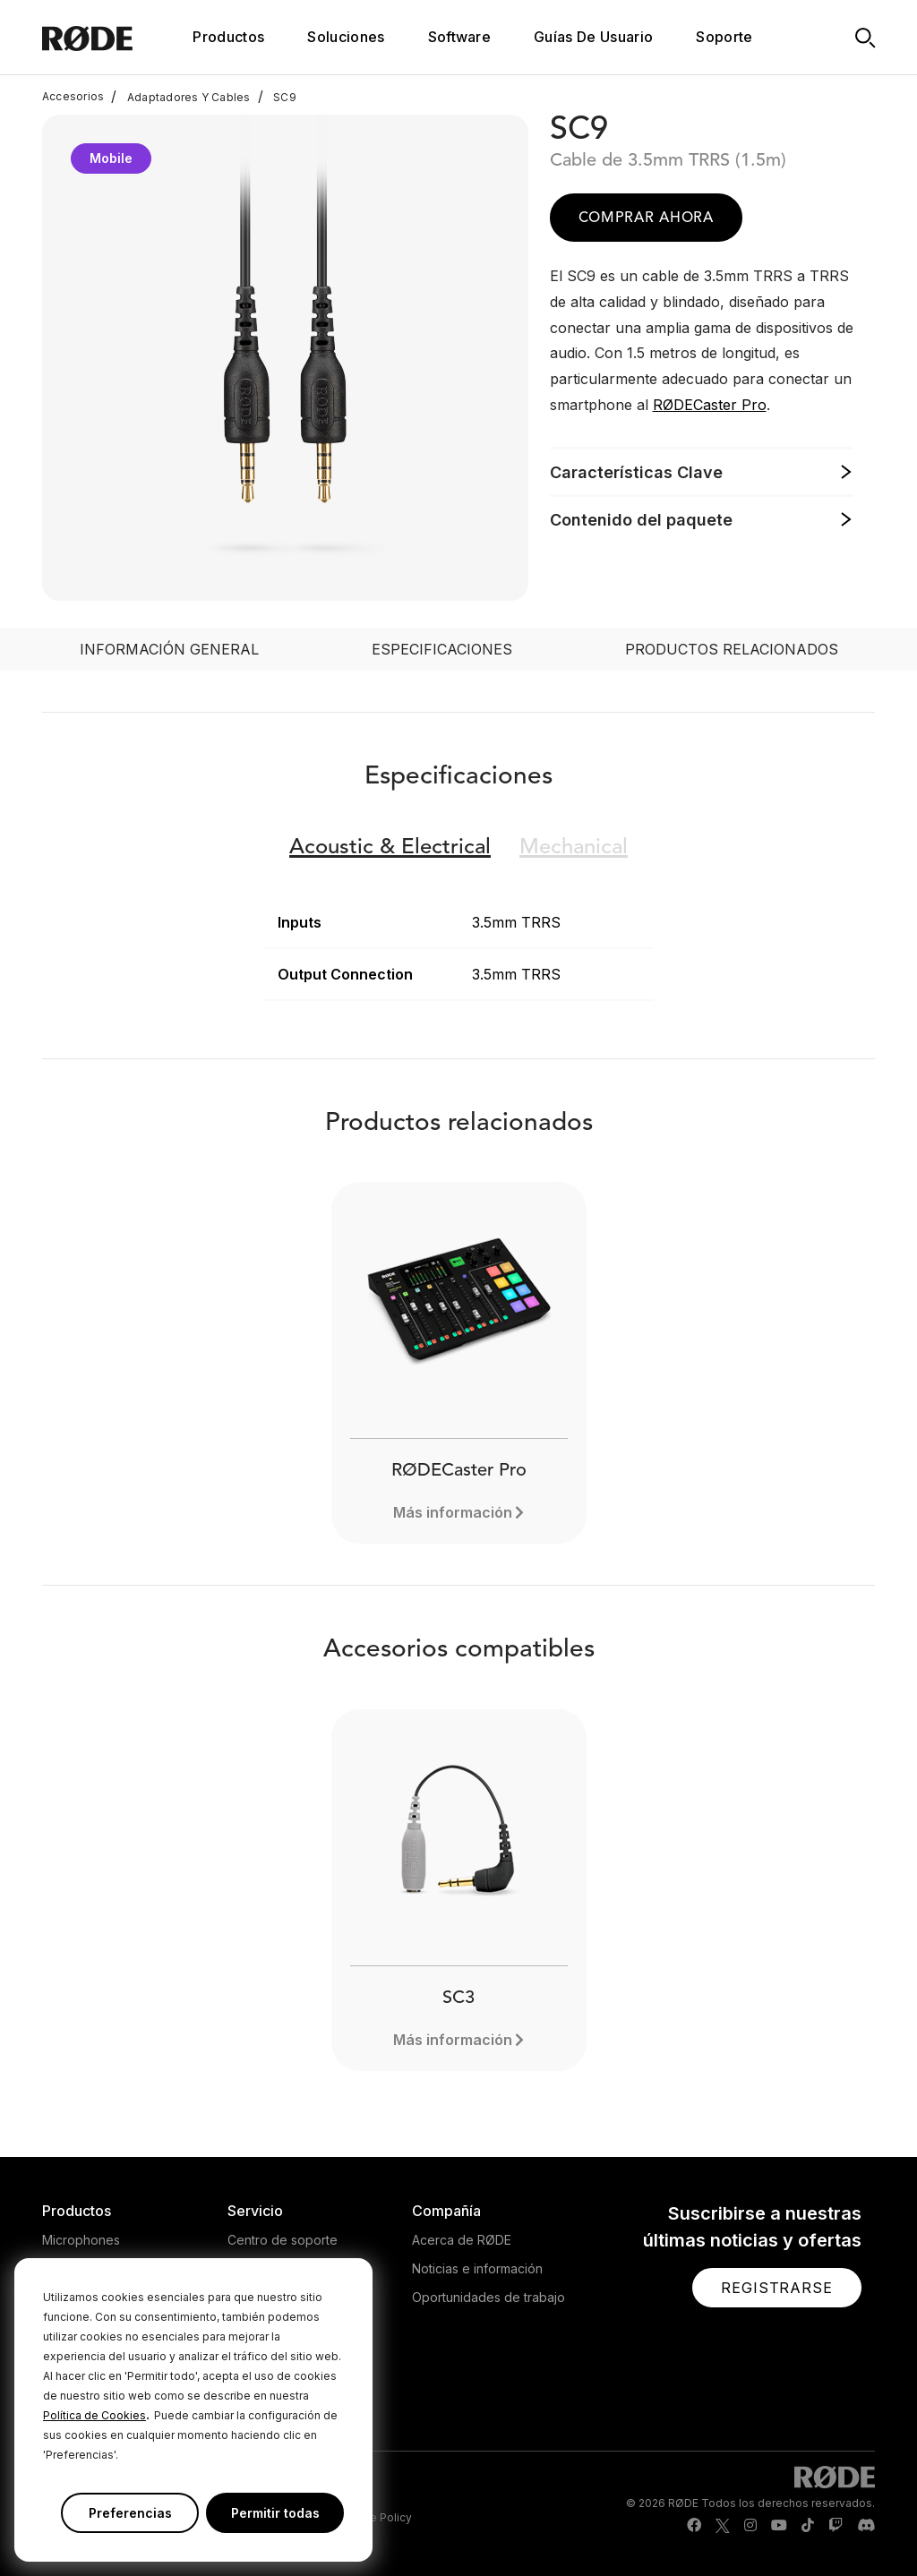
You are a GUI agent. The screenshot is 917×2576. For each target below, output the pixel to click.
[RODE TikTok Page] (807, 2526)
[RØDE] (111, 37)
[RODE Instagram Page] (750, 2526)
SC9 (277, 97)
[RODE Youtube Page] (779, 2526)
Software (460, 37)
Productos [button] (228, 37)
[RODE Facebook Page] (694, 2526)
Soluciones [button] (345, 37)
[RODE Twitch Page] (835, 2526)
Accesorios (73, 96)
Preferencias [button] (130, 2512)
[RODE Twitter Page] (723, 2526)
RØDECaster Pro (710, 405)
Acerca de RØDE (461, 2239)
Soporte (724, 37)
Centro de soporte (282, 2239)
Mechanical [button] (573, 848)
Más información (452, 1512)
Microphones (81, 2239)
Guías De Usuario (593, 37)
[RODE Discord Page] (866, 2526)
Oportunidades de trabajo (488, 2297)
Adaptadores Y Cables (180, 97)
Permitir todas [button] (275, 2512)
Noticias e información (477, 2268)
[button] (776, 2287)
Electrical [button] (390, 848)
